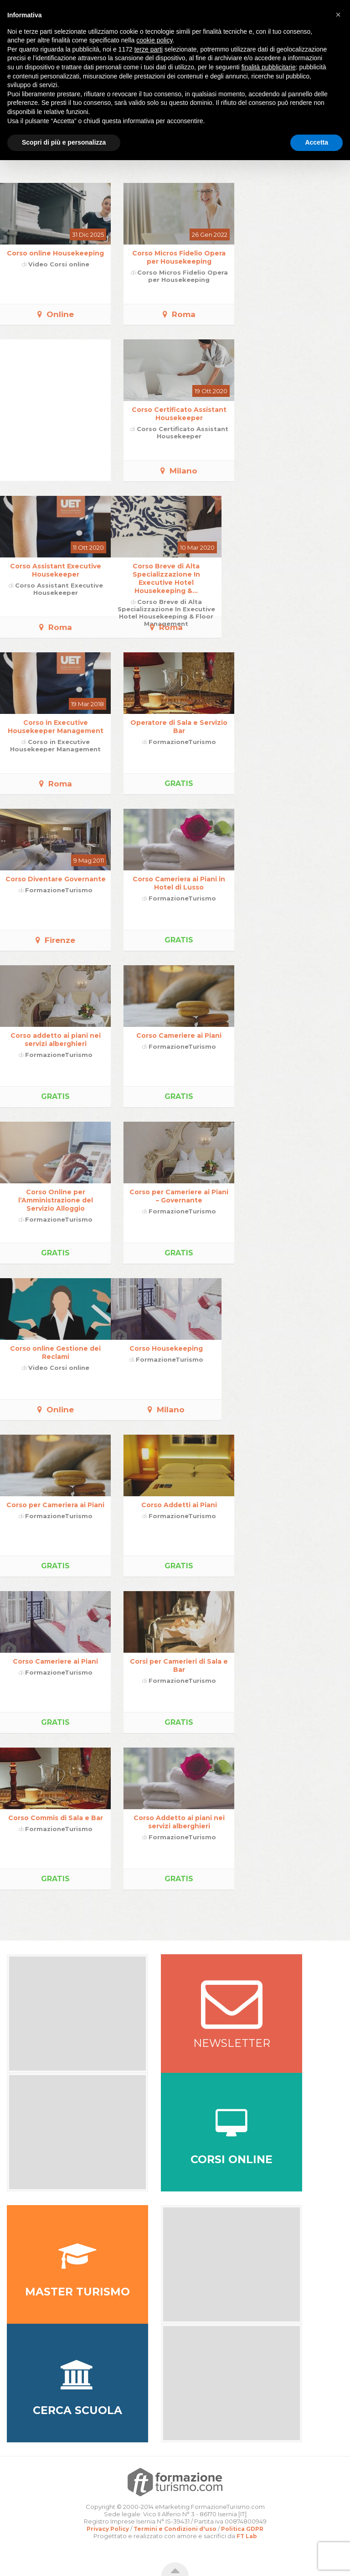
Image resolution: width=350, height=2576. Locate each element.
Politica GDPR (242, 2528)
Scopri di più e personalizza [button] (64, 142)
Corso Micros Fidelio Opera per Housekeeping (179, 257)
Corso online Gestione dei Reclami (55, 1352)
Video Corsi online (58, 264)
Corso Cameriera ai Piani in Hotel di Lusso (179, 883)
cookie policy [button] (154, 40)
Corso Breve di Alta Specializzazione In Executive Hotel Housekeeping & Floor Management (166, 612)
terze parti (148, 49)
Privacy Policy (108, 2528)
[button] (338, 14)
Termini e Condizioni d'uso (175, 2528)
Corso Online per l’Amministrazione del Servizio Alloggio (55, 1200)
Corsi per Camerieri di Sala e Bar (179, 1665)
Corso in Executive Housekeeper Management (55, 726)
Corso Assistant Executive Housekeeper (55, 570)
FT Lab (247, 2536)
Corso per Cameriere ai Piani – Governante (178, 1196)
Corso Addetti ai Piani (179, 1505)
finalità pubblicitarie (269, 67)
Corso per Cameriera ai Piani (55, 1505)
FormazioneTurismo (182, 741)
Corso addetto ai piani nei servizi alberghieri (55, 1039)
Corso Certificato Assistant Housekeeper (179, 414)
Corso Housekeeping (166, 1348)
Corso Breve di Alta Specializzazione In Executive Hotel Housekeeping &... (166, 578)
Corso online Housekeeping (55, 253)
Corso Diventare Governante (55, 879)
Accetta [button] (316, 142)
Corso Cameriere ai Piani (178, 1035)
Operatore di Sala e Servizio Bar (178, 726)
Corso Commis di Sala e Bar (55, 1818)
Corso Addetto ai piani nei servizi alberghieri (179, 1822)
